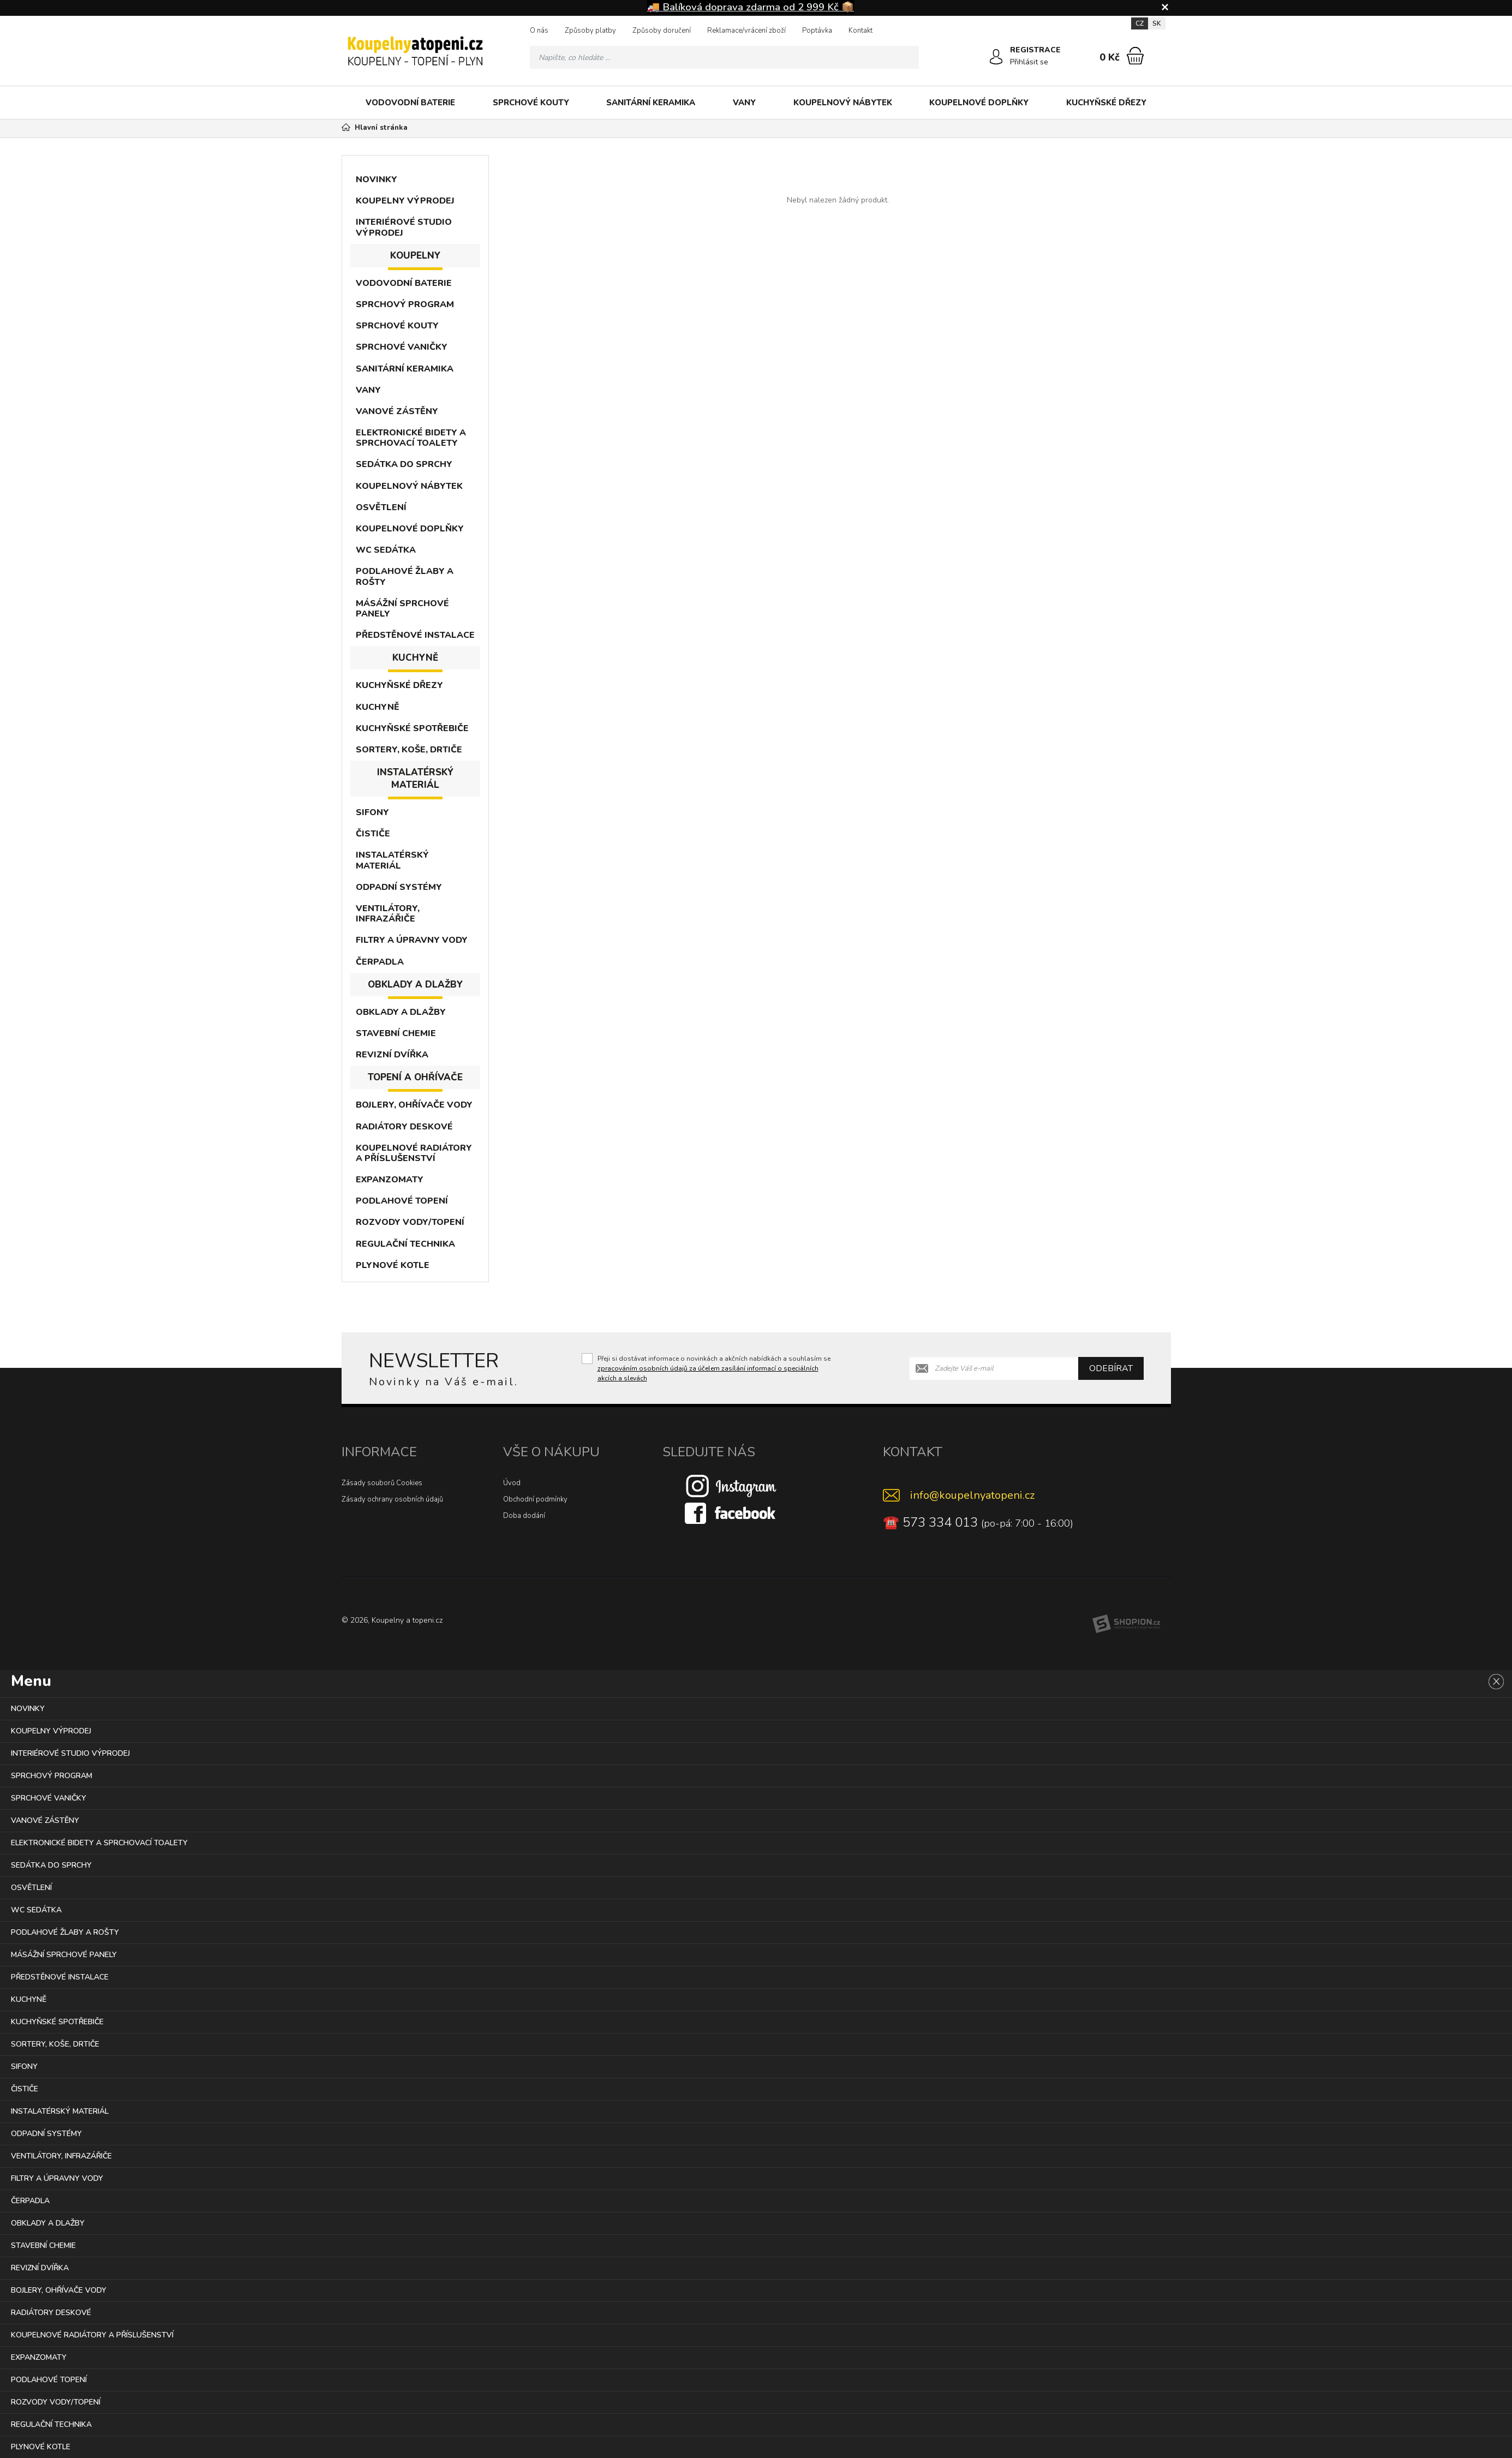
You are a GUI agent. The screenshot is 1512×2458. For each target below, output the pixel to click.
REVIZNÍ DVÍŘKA (392, 1055)
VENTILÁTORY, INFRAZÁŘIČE (388, 913)
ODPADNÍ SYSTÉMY (399, 887)
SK (1156, 23)
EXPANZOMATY (389, 1180)
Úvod (512, 1483)
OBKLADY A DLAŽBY (401, 1012)
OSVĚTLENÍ (381, 507)
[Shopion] (1126, 1623)
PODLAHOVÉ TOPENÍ (402, 1201)
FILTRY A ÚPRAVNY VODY (412, 940)
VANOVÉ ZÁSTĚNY (397, 411)
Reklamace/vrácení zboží (746, 30)
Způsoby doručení (661, 30)
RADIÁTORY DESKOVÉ (404, 1127)
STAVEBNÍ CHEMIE (396, 1033)
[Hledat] (907, 57)
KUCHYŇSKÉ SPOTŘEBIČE (412, 728)
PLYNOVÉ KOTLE (392, 1265)
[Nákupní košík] (1135, 55)
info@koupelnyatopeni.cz (972, 1495)
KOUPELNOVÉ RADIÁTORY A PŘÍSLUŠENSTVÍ (414, 1153)
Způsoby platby (590, 30)
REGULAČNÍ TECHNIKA (405, 1244)
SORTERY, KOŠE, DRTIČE (409, 750)
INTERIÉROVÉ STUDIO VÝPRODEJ (404, 227)
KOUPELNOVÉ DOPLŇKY (979, 102)
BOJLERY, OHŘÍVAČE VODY (414, 1105)
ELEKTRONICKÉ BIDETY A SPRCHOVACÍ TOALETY (411, 438)
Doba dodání (524, 1516)
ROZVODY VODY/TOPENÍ (410, 1222)
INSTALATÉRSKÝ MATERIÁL (392, 860)
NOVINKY (376, 180)
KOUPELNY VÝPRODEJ (405, 201)
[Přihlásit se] (996, 57)
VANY (744, 102)
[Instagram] (731, 1486)
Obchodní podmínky (535, 1499)
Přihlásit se (1030, 62)
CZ (1140, 23)
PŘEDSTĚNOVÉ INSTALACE (415, 635)
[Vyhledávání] (724, 57)
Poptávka (817, 30)
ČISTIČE (373, 834)
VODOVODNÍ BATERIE (410, 102)
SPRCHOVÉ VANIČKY (401, 347)
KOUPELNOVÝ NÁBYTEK (842, 102)
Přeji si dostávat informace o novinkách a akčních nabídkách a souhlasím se (713, 1368)
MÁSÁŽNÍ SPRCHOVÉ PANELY (402, 608)
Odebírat (1111, 1368)
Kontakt (860, 30)
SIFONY (372, 812)
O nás (539, 30)
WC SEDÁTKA (386, 550)
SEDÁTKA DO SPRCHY (404, 464)
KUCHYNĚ (377, 707)
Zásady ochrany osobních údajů (392, 1499)
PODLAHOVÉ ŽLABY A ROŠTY (404, 576)
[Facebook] (731, 1513)
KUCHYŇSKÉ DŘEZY (1106, 102)
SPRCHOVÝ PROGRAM (405, 304)
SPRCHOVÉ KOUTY (531, 102)
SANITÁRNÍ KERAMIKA (650, 102)
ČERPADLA (380, 962)
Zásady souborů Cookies (382, 1483)
